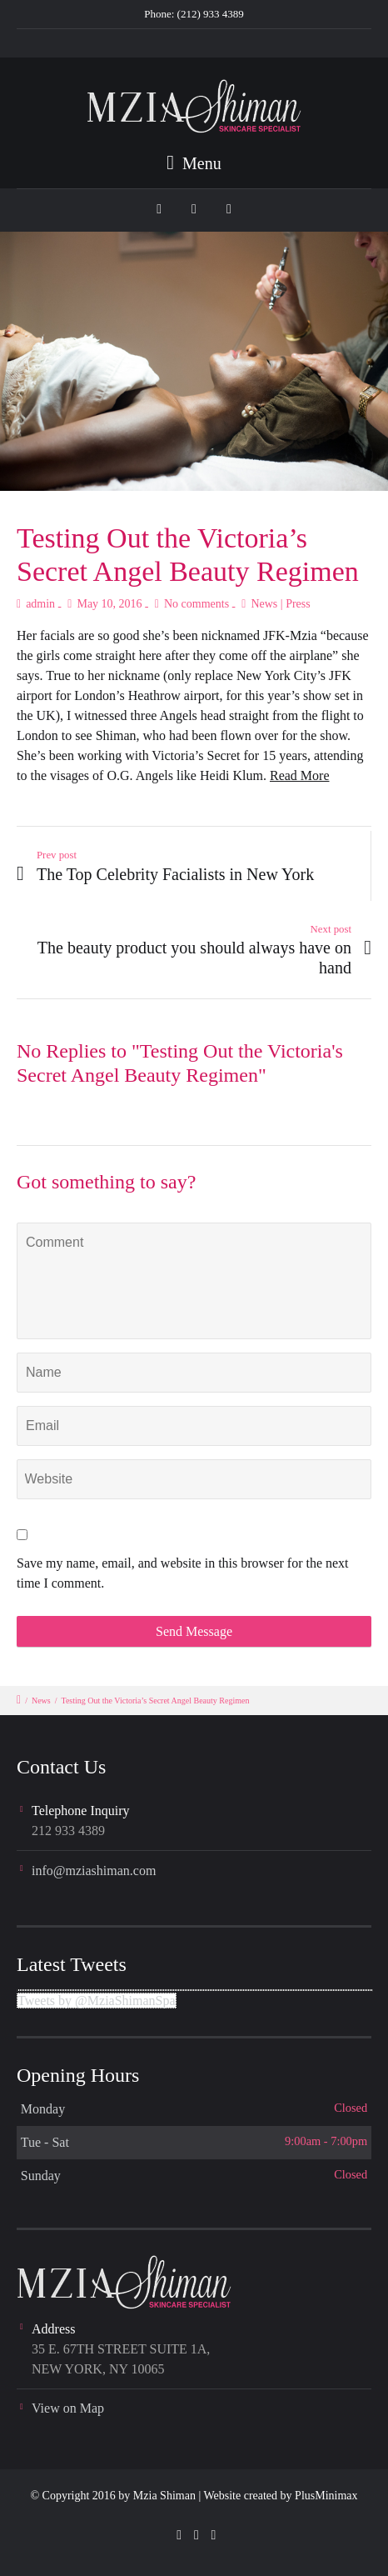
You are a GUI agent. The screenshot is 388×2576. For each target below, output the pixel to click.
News (264, 604)
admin (40, 604)
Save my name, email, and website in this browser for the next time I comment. (183, 1573)
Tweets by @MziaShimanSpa (96, 2000)
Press (298, 604)
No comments (196, 604)
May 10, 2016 (109, 604)
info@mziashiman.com (94, 1870)
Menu (194, 163)
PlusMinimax (326, 2495)
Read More (300, 775)
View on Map (68, 2408)
